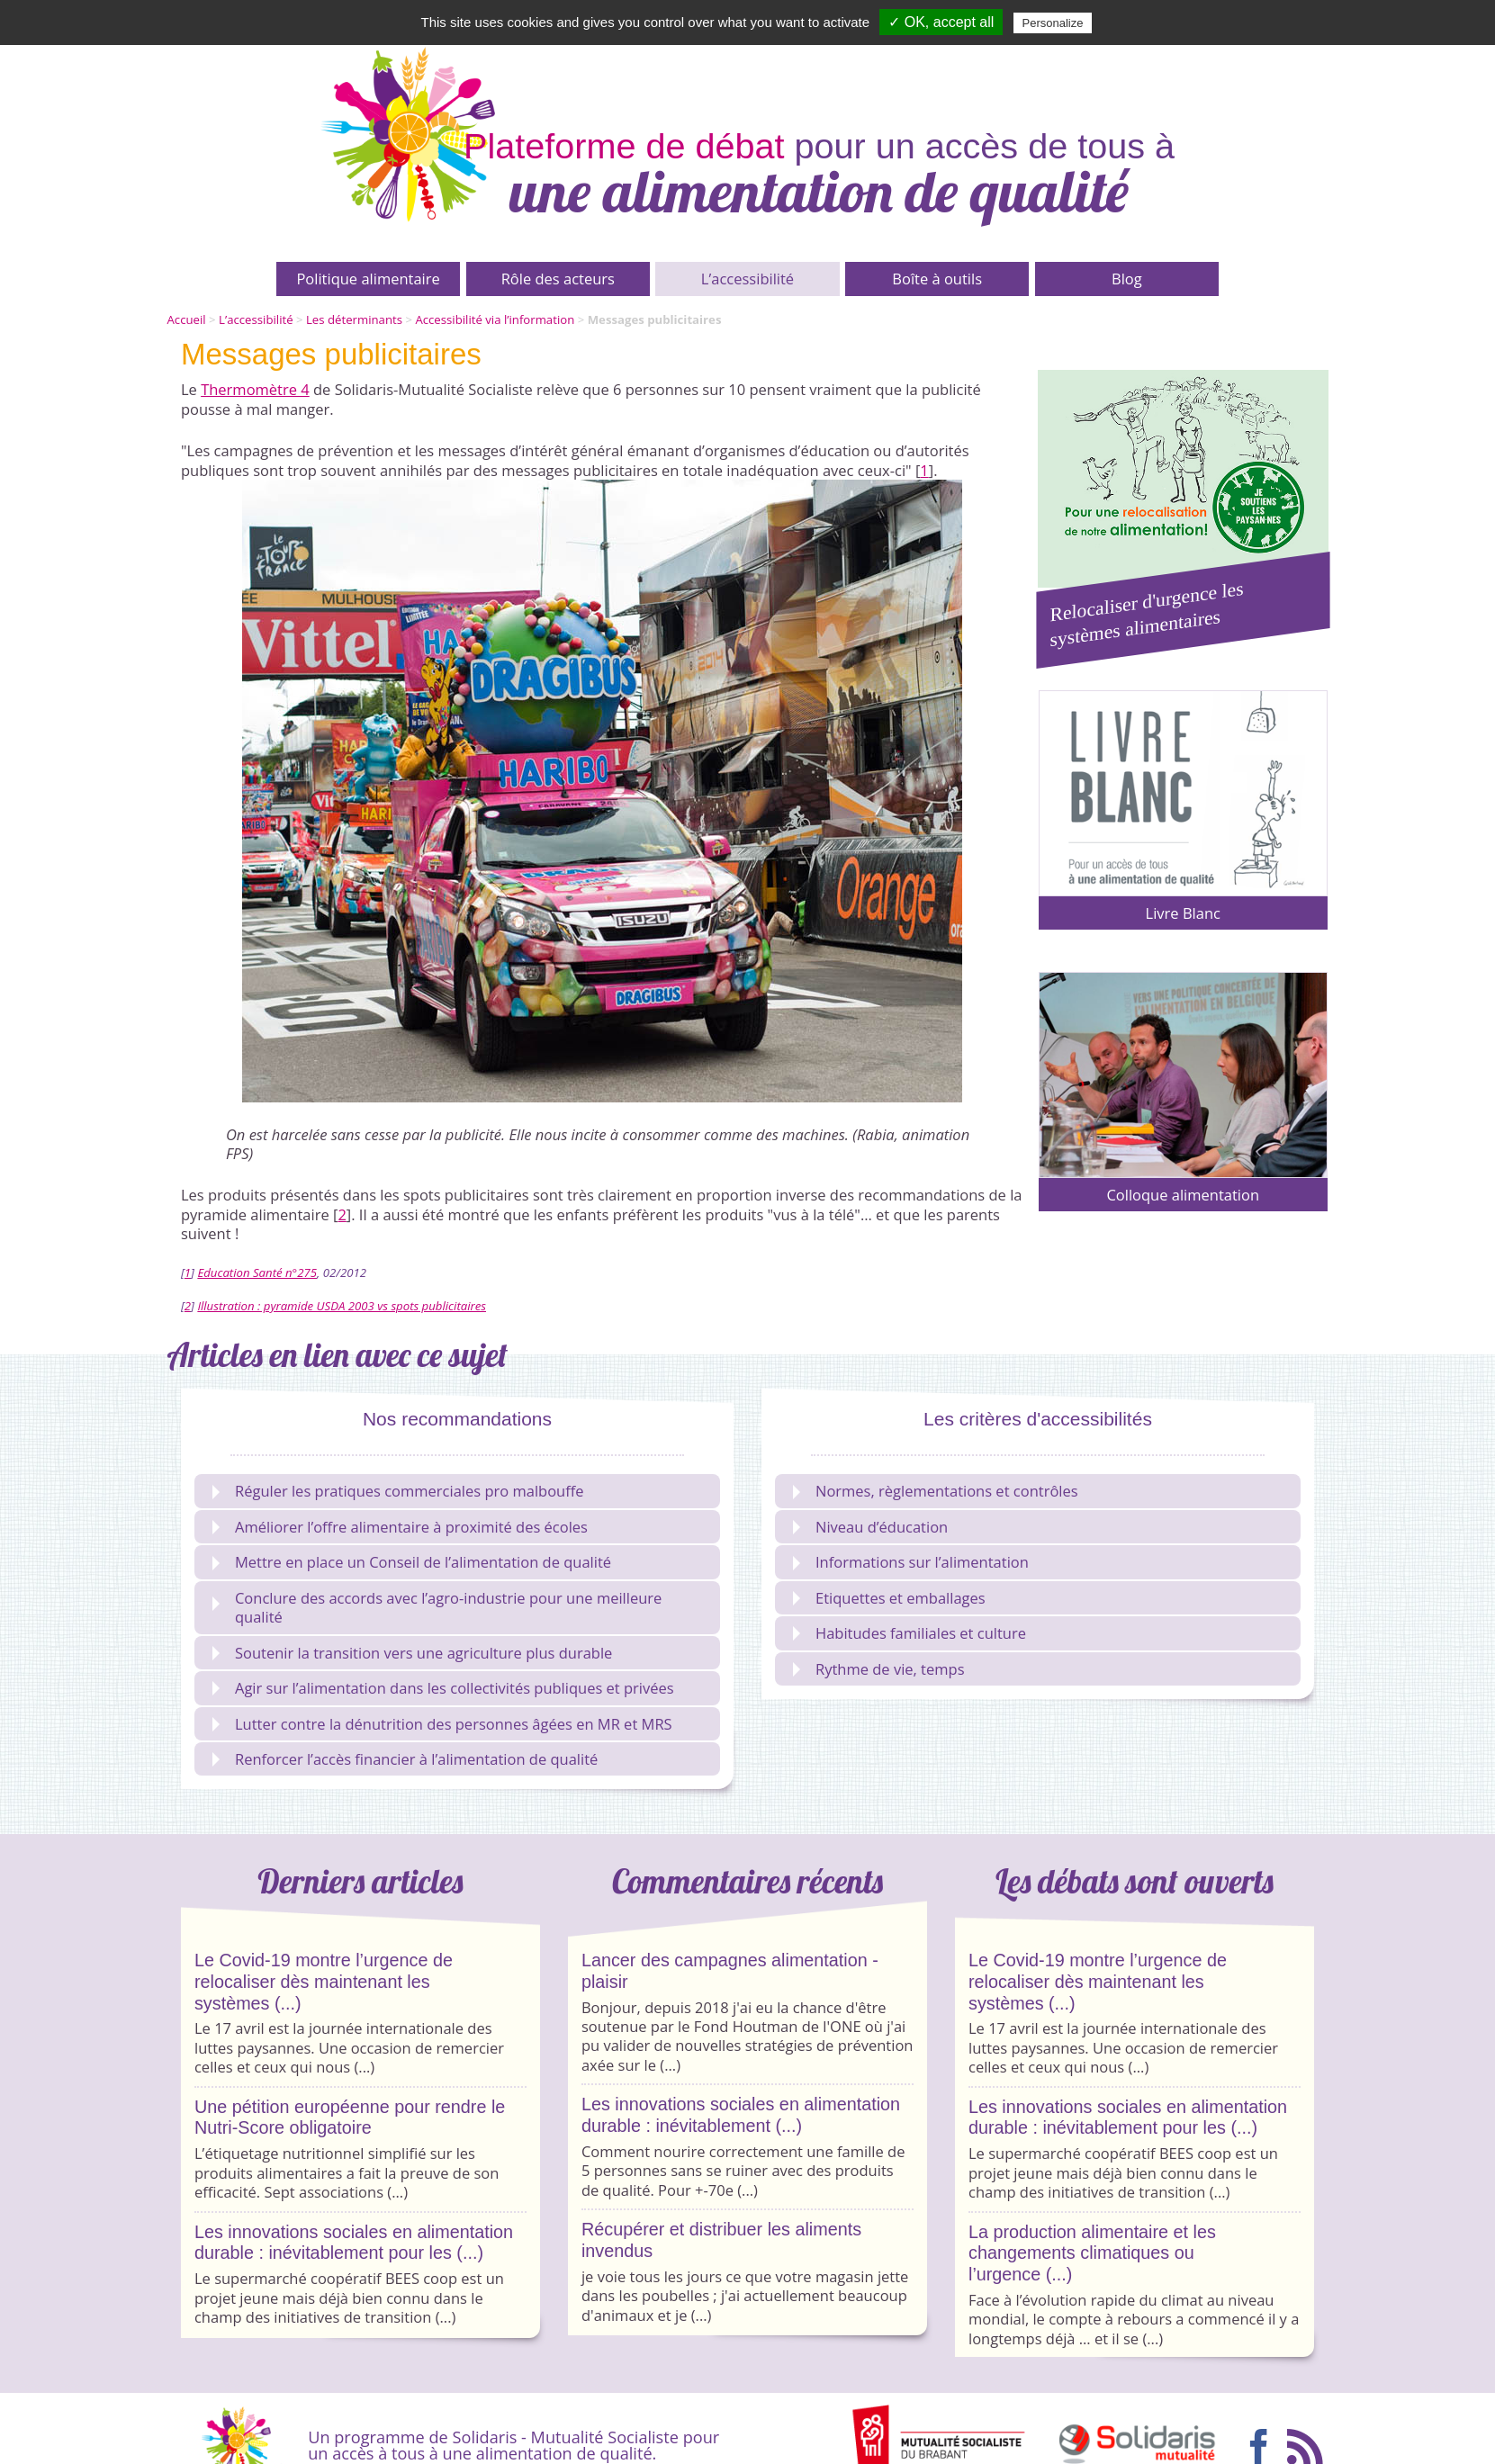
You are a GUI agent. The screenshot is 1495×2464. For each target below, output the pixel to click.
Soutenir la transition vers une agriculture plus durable (412, 1652)
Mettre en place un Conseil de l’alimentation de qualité (411, 1561)
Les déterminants (354, 319)
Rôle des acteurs (558, 278)
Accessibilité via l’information (494, 319)
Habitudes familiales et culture (909, 1633)
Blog (1127, 278)
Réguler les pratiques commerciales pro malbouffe (398, 1490)
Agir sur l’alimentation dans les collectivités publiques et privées (443, 1687)
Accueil (186, 319)
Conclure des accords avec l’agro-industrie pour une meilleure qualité (437, 1607)
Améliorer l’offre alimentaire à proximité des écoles (400, 1526)
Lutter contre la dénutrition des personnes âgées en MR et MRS (442, 1723)
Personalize (1053, 23)
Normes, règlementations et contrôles (935, 1490)
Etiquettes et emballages (889, 1597)
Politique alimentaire (367, 278)
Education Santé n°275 (257, 1272)
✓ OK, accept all (941, 22)
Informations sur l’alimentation (911, 1561)
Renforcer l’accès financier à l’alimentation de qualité (405, 1759)
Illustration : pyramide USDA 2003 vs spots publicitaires (341, 1306)
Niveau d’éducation (870, 1526)
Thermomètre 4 (255, 389)
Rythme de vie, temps (879, 1669)
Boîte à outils (937, 278)
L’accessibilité (747, 278)
